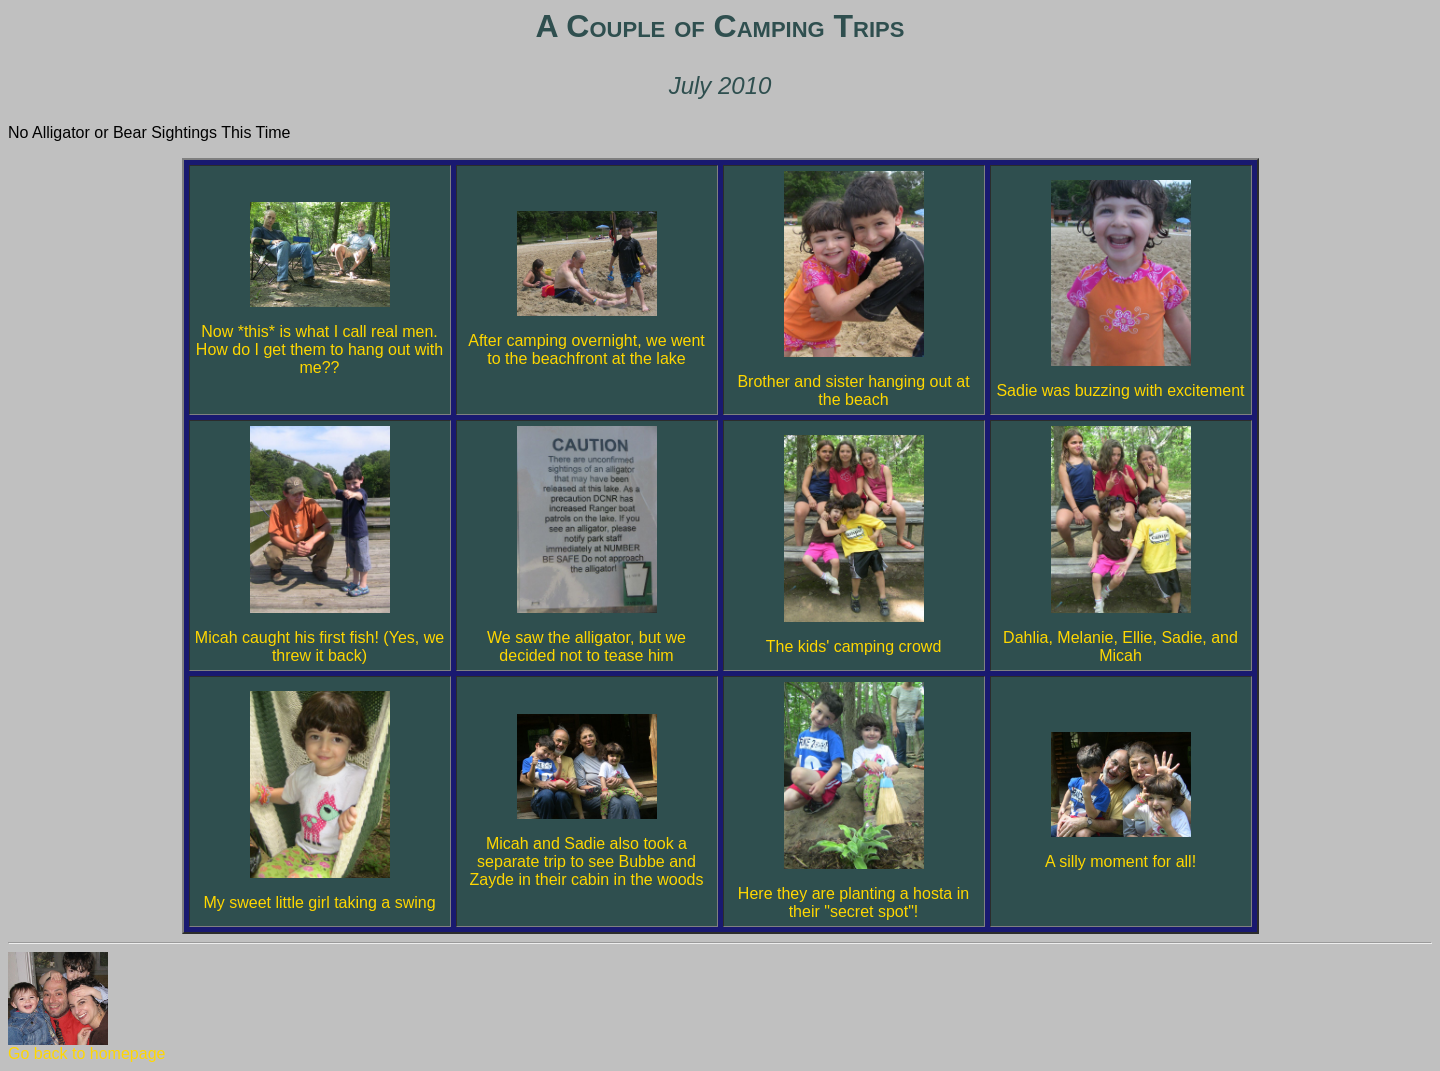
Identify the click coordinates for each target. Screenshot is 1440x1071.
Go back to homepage (86, 1046)
